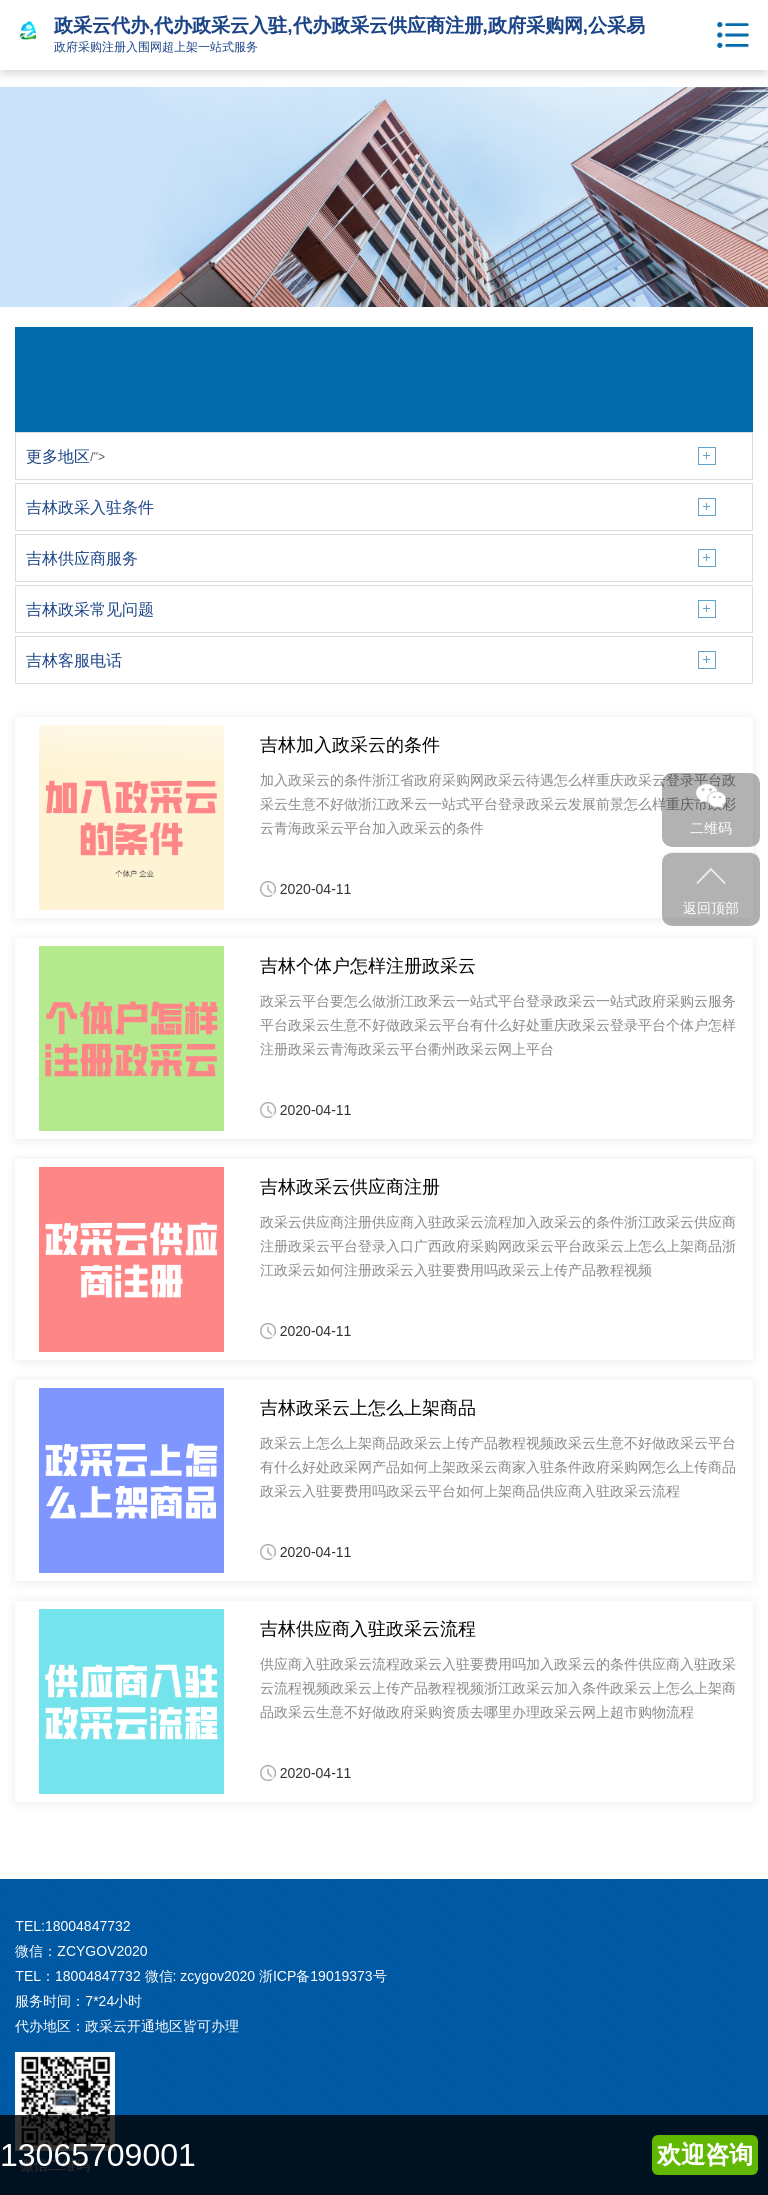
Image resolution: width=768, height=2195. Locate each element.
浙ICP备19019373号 (323, 1976)
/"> (65, 457)
